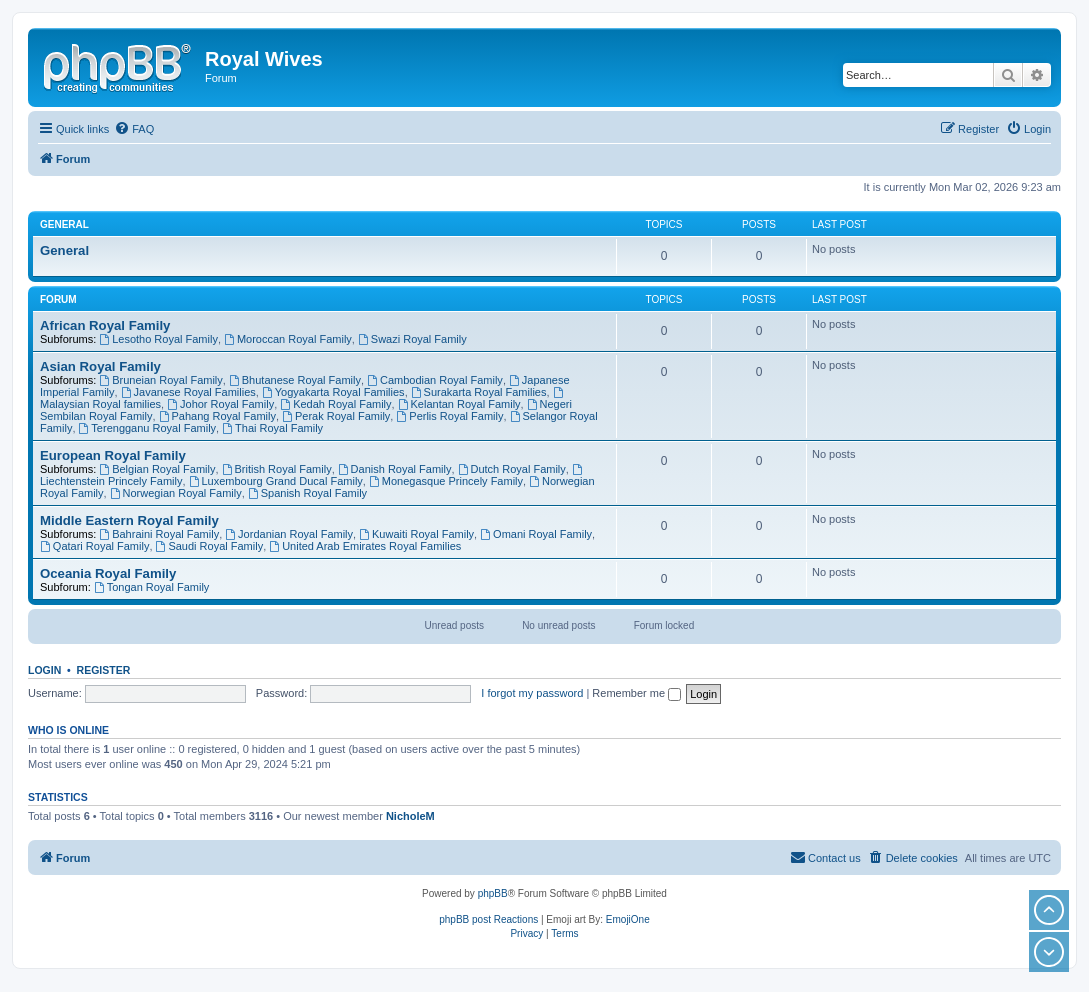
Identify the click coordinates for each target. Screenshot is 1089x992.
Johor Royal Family (220, 404)
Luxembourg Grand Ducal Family (276, 481)
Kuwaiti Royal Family (416, 534)
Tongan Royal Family (152, 587)
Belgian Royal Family (157, 469)
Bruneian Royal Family (161, 380)
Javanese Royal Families (188, 392)
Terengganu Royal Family (148, 428)
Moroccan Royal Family (288, 339)
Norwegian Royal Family (176, 493)
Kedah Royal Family (335, 404)
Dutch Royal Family (512, 469)
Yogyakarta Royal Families (333, 392)
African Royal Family (105, 325)
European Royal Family (113, 455)
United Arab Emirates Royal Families (365, 546)
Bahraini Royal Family (159, 534)
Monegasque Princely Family (446, 481)
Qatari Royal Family (94, 546)
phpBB (493, 893)
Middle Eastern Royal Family (129, 520)
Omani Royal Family (536, 534)
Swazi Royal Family (412, 339)
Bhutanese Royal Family (295, 380)
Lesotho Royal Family (158, 339)
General (64, 224)
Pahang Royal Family (217, 416)
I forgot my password (532, 693)
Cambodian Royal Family (435, 380)
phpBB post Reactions (488, 919)
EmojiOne (628, 919)
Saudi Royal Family (210, 546)
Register (104, 670)
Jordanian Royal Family (289, 534)
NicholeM (410, 816)
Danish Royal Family (395, 469)
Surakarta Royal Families (479, 392)
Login (44, 670)
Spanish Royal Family (307, 493)
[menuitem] (134, 129)
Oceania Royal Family (108, 573)
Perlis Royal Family (449, 416)
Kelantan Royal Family (459, 404)
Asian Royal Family (100, 366)
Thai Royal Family (272, 428)
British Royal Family (277, 469)
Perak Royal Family (336, 416)
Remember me (636, 693)
